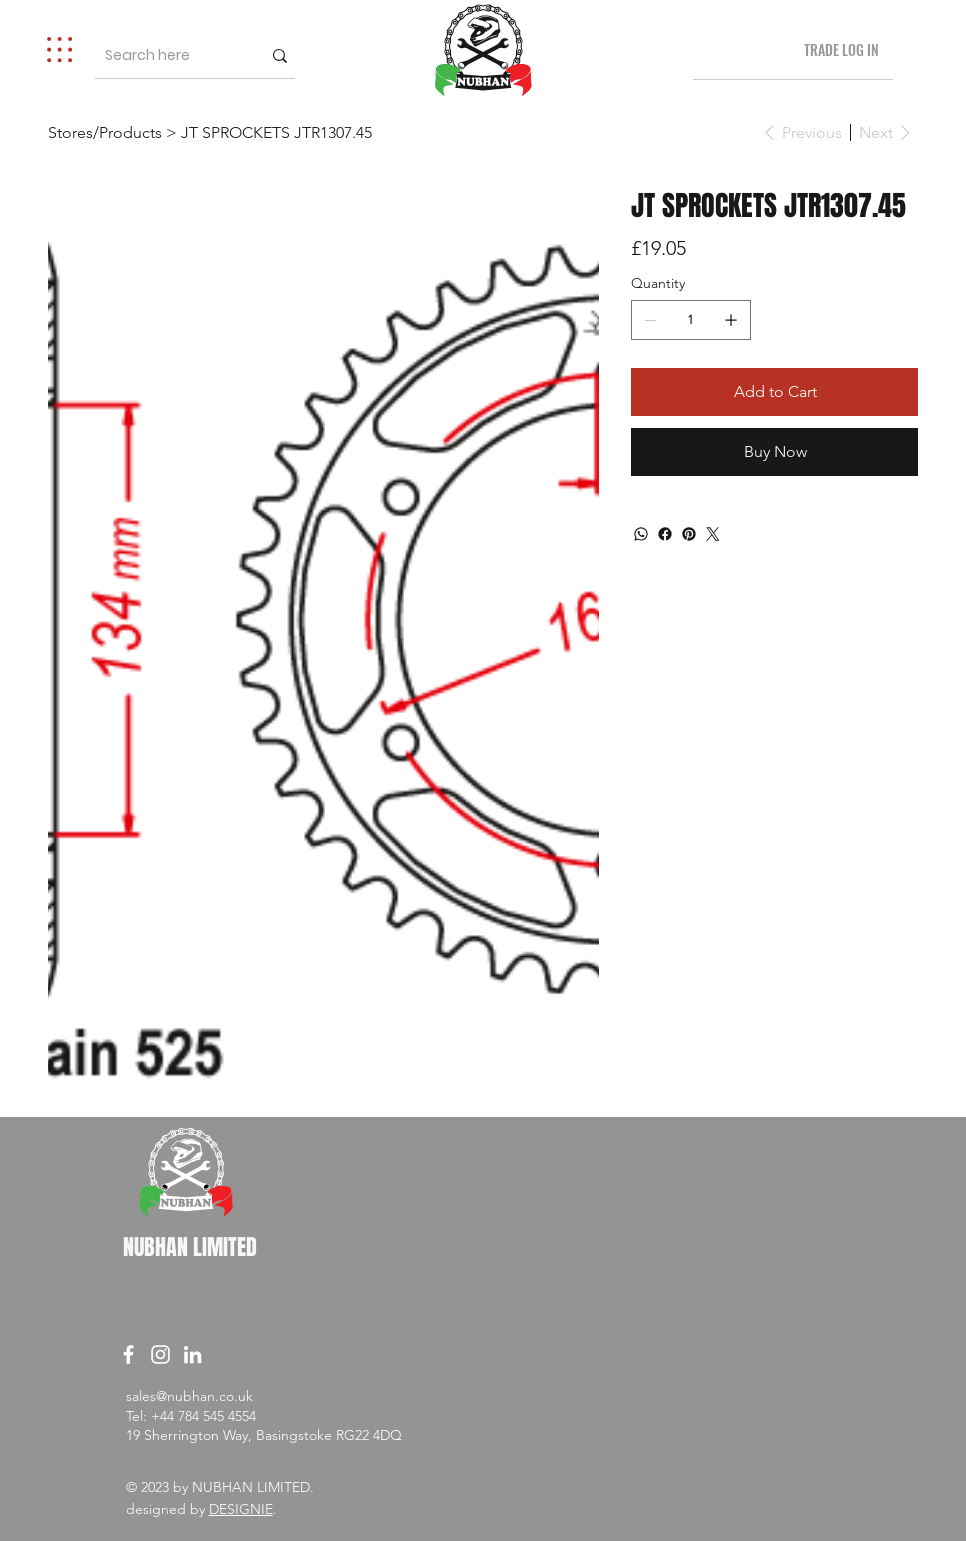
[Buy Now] (774, 452)
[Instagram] (160, 1354)
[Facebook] (665, 534)
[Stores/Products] (105, 132)
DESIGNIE (241, 1509)
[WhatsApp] (641, 534)
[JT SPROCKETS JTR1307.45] (276, 132)
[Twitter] (713, 534)
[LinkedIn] (192, 1354)
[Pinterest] (689, 534)
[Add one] (731, 320)
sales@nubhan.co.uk (189, 1396)
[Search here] (164, 56)
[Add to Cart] (774, 392)
